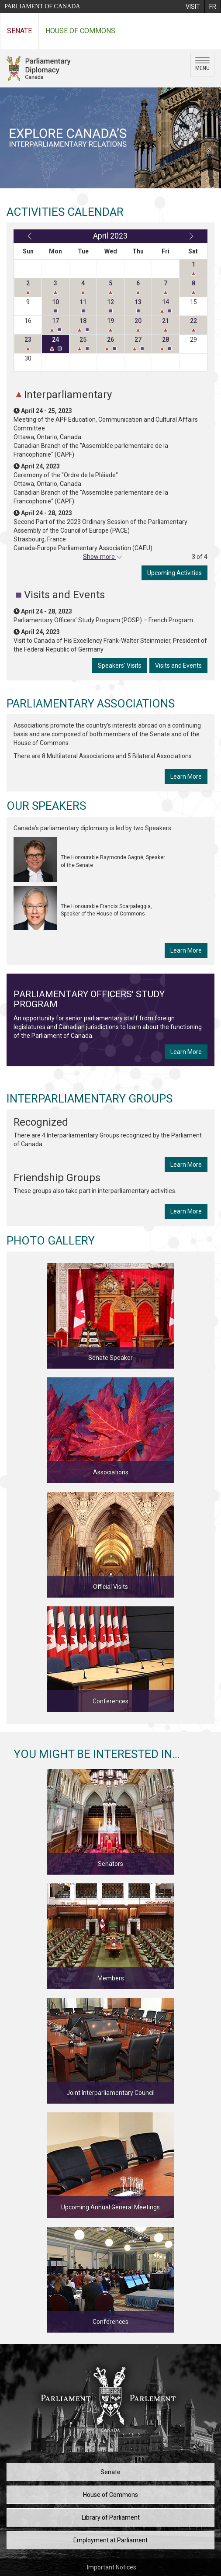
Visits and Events (178, 665)
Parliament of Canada (42, 6)
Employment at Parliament (110, 2540)
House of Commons (80, 31)
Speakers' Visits (120, 665)
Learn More (186, 776)
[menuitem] (192, 6)
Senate (19, 31)
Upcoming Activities (174, 572)
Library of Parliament (111, 2517)
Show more (99, 556)
